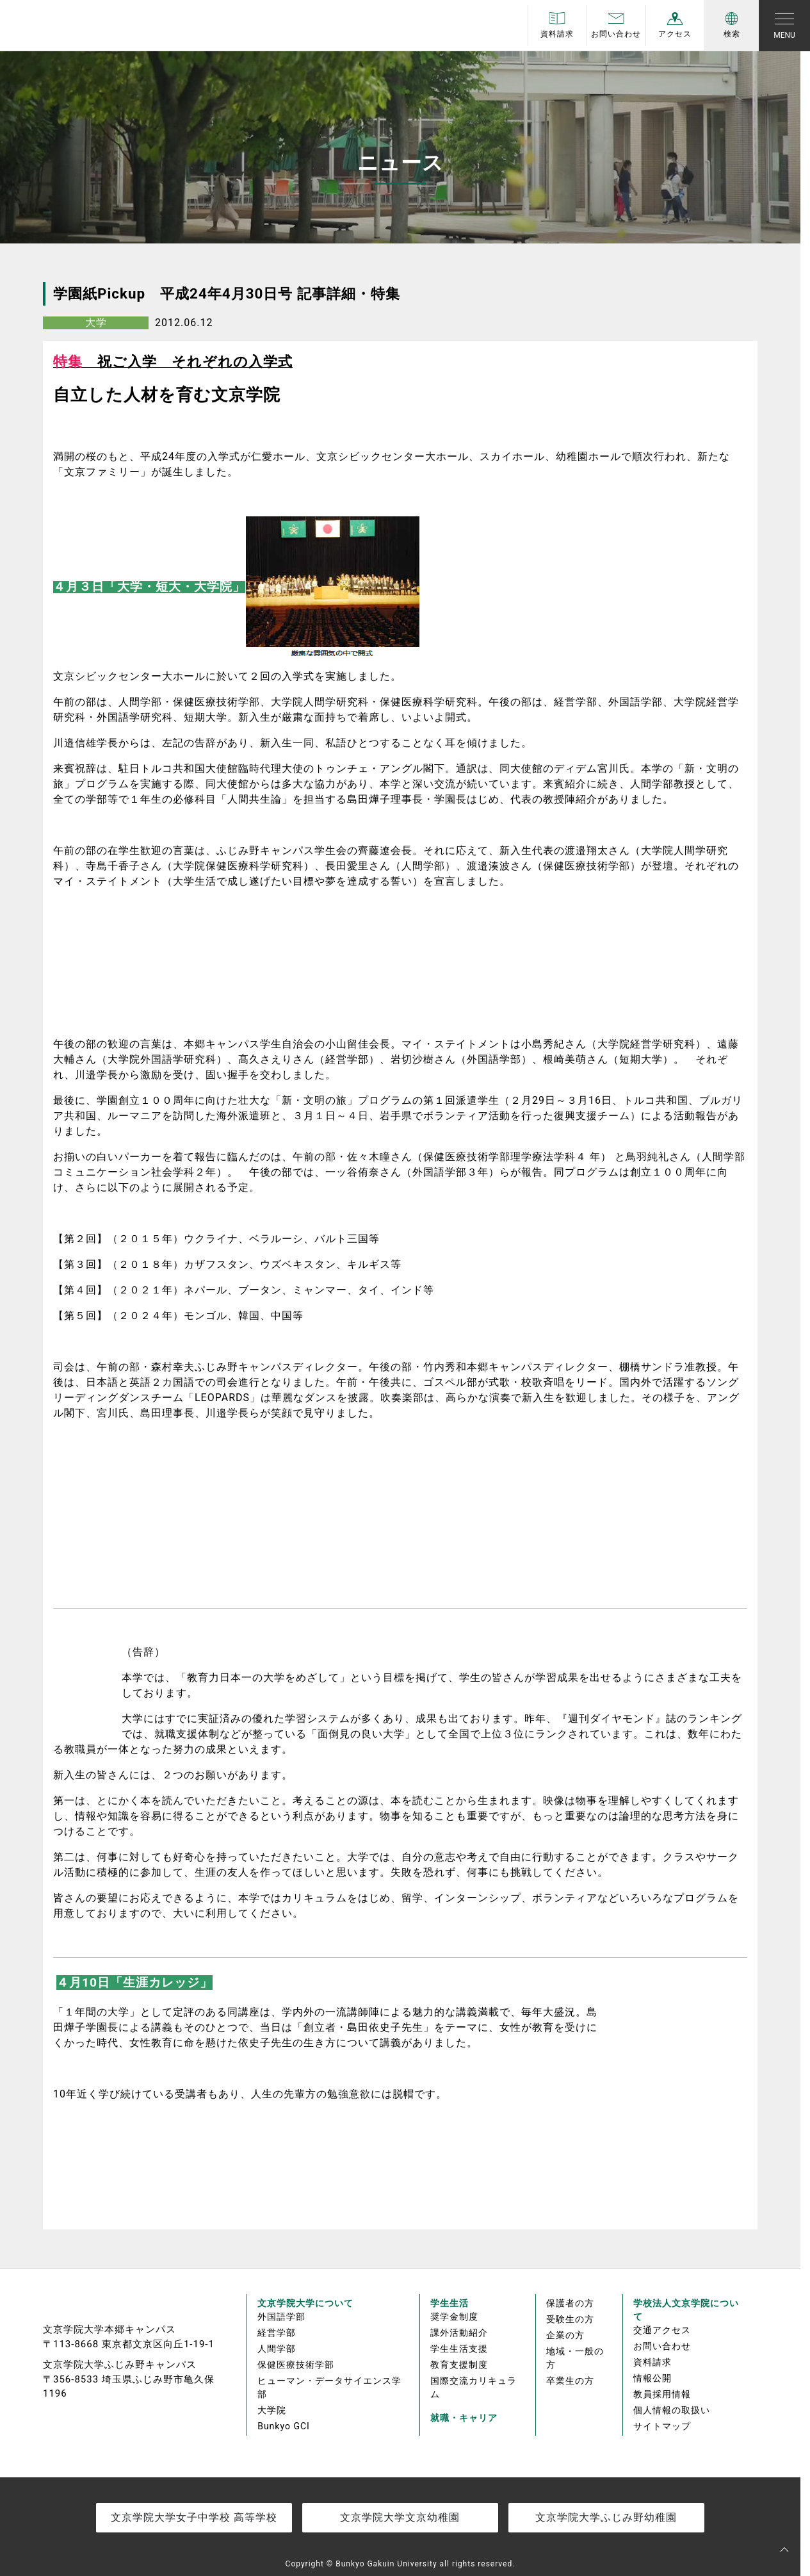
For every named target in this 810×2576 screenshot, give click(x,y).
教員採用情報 (662, 2394)
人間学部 (276, 2348)
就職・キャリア (464, 2418)
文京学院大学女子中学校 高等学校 (194, 2517)
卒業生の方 (570, 2380)
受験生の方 (570, 2319)
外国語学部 (281, 2316)
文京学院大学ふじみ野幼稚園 (606, 2517)
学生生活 (449, 2303)
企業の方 (565, 2335)
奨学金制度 (454, 2316)
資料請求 (652, 2362)
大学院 (271, 2410)
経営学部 (276, 2332)
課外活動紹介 (459, 2332)
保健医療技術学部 (295, 2364)
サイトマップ (662, 2426)
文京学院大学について (305, 2303)
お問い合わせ (662, 2346)
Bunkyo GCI (283, 2426)
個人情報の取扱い (671, 2410)
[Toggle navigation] (784, 25)
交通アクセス (662, 2330)
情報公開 (652, 2378)
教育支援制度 (459, 2364)
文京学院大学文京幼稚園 (400, 2517)
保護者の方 (570, 2303)
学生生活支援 (459, 2348)
